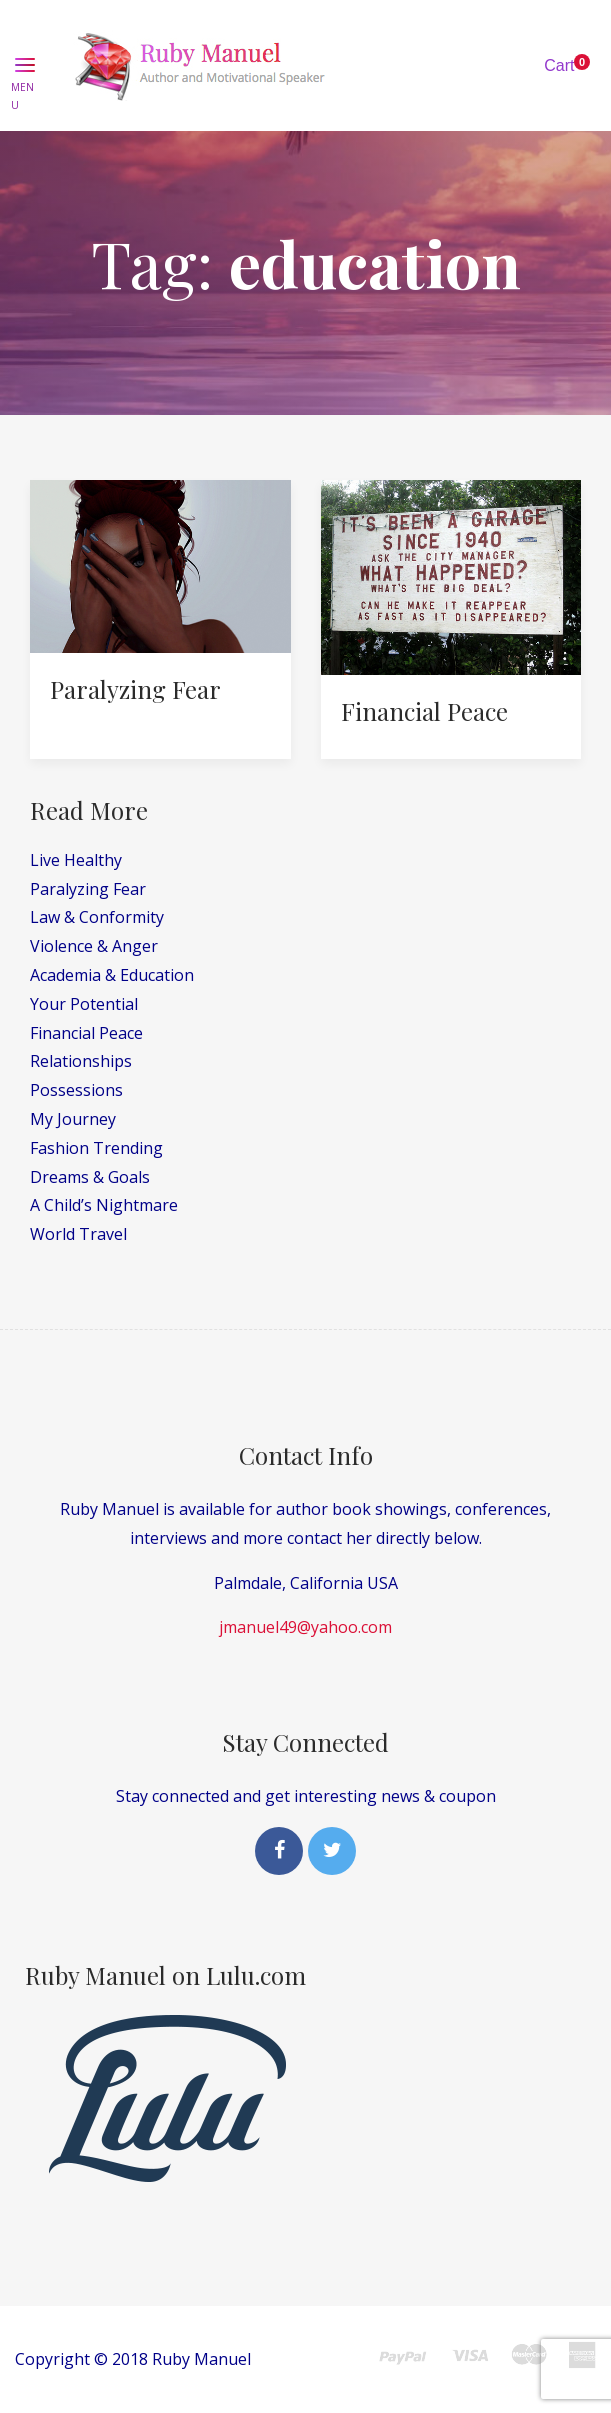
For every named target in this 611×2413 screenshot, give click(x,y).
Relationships (81, 1061)
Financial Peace (424, 711)
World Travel (78, 1234)
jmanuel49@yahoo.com (305, 1627)
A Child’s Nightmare (104, 1205)
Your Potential (84, 1004)
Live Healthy (76, 860)
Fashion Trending (96, 1148)
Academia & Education (112, 975)
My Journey (73, 1119)
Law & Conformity (97, 917)
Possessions (76, 1090)
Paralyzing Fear (135, 689)
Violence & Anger (94, 946)
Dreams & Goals (90, 1177)
